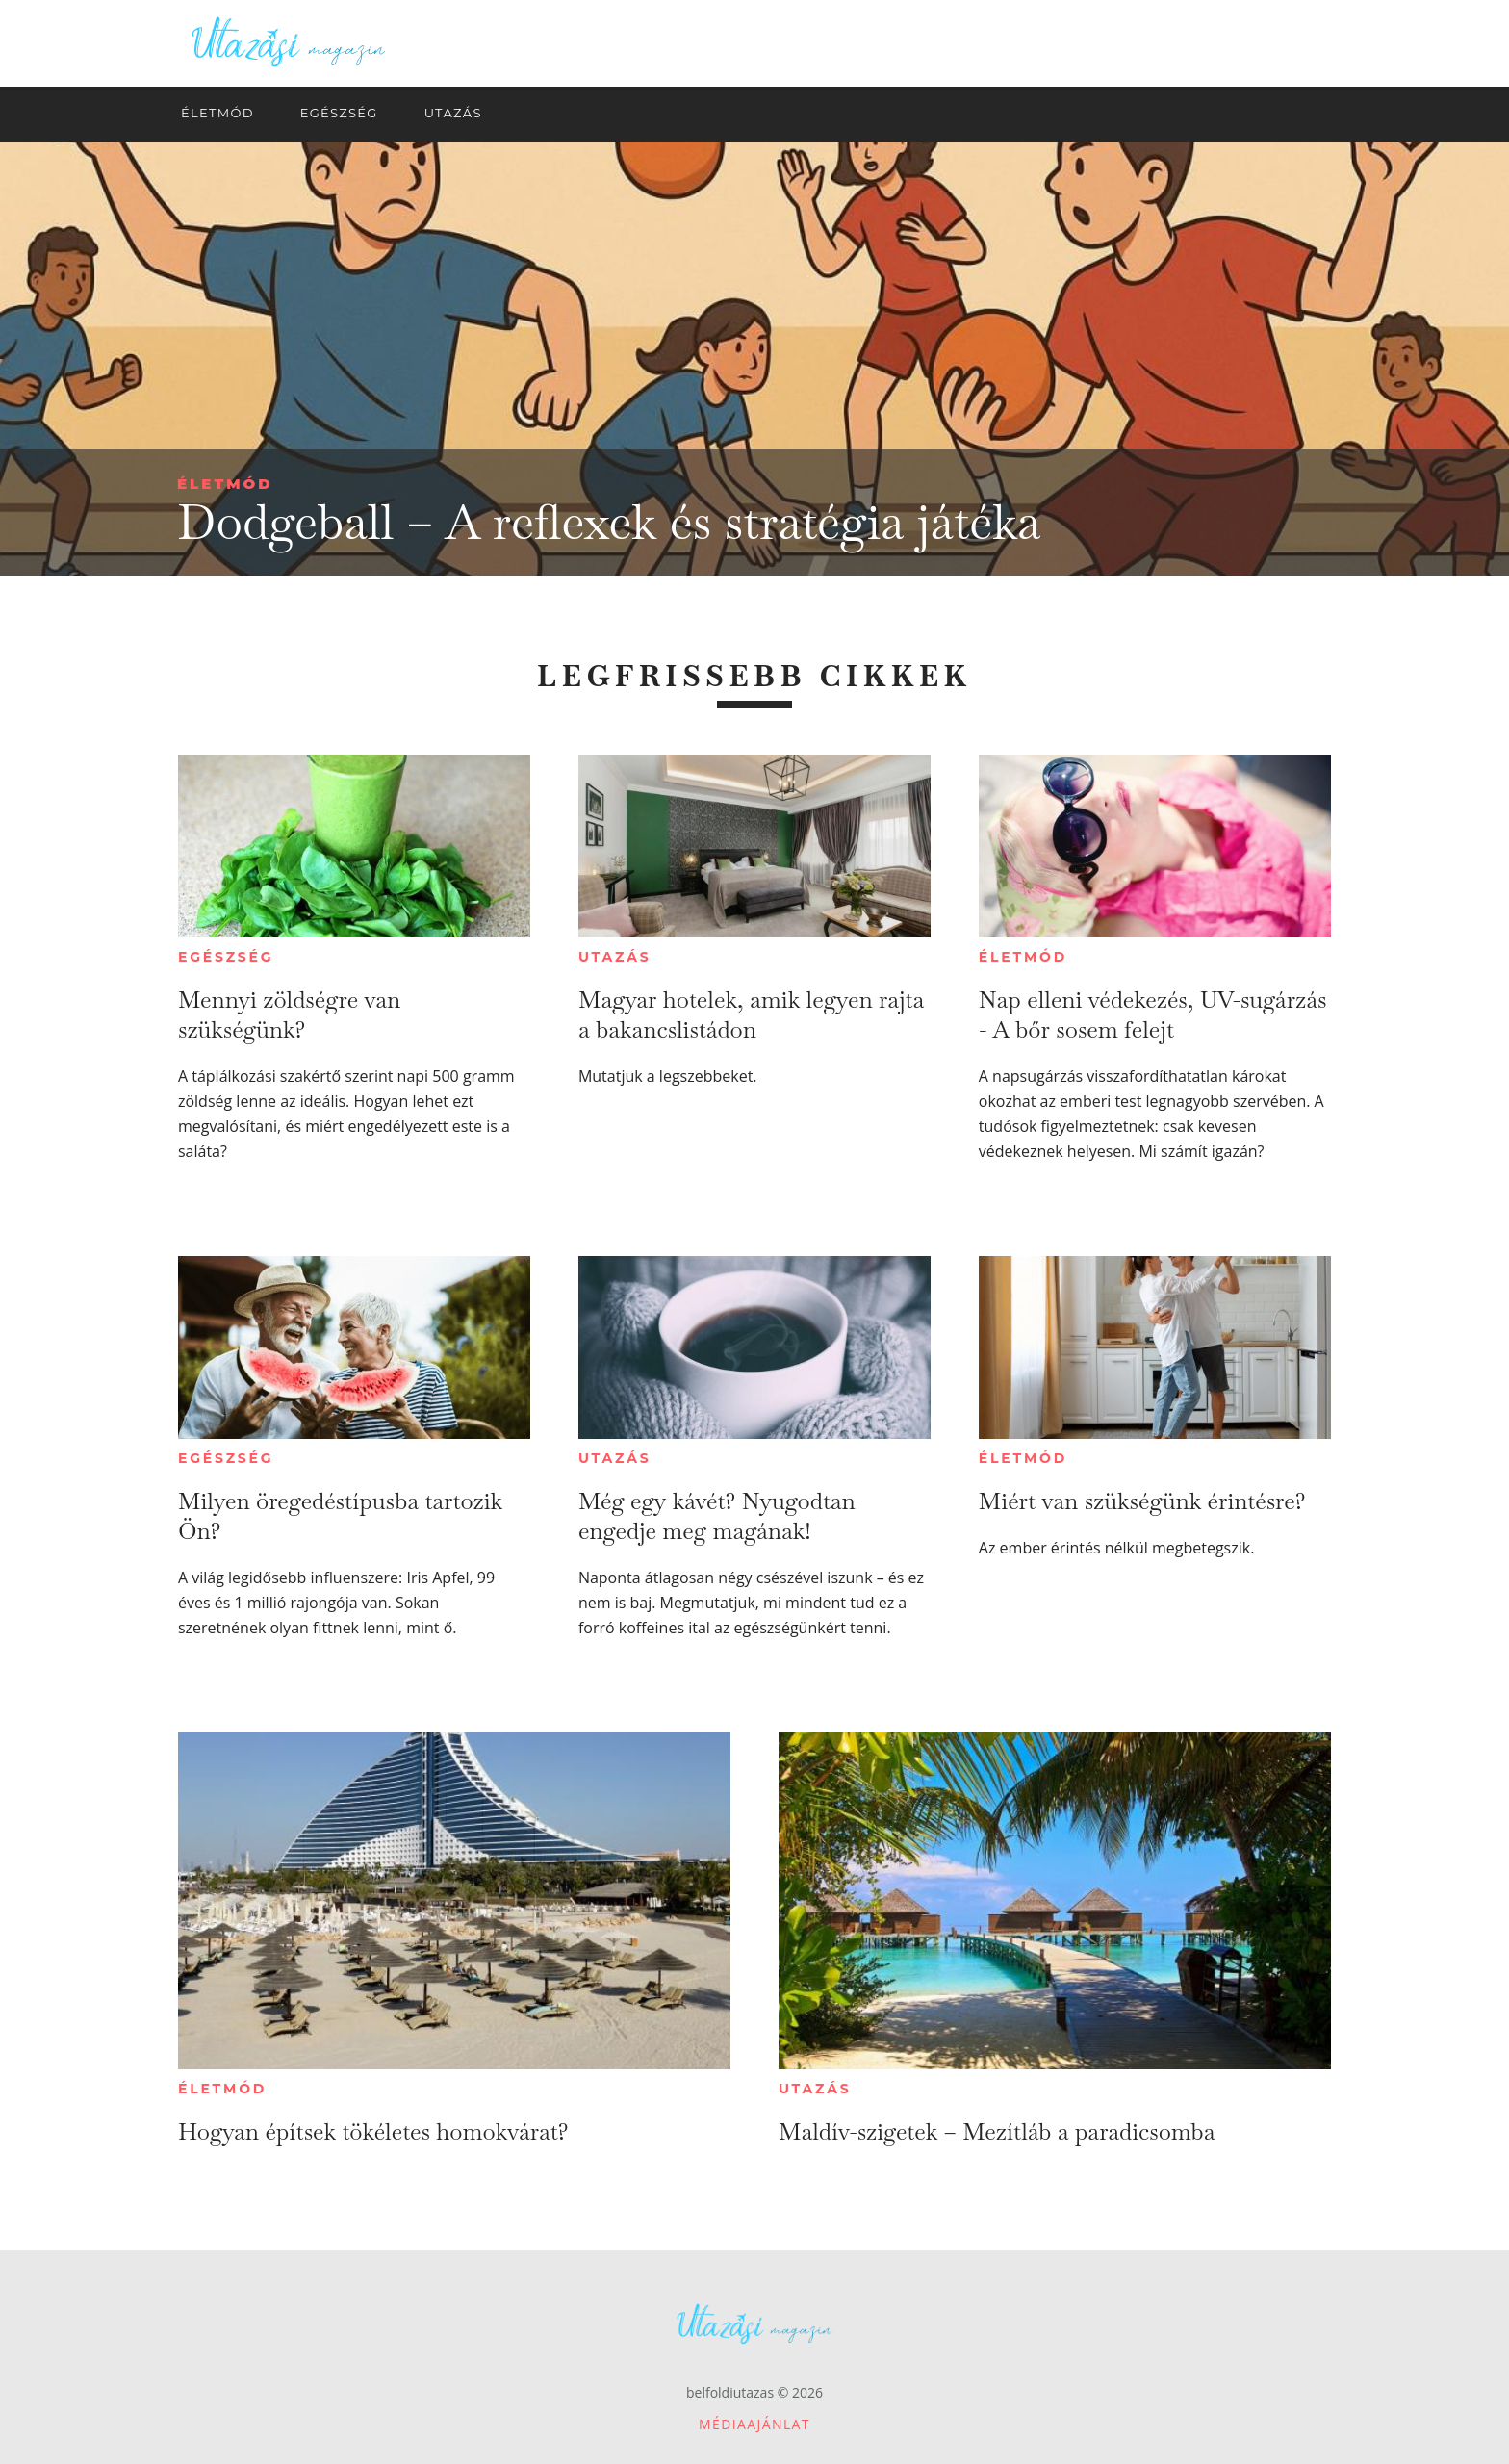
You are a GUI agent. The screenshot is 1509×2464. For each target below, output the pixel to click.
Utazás (615, 956)
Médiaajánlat (754, 2424)
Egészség (225, 956)
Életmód (225, 484)
